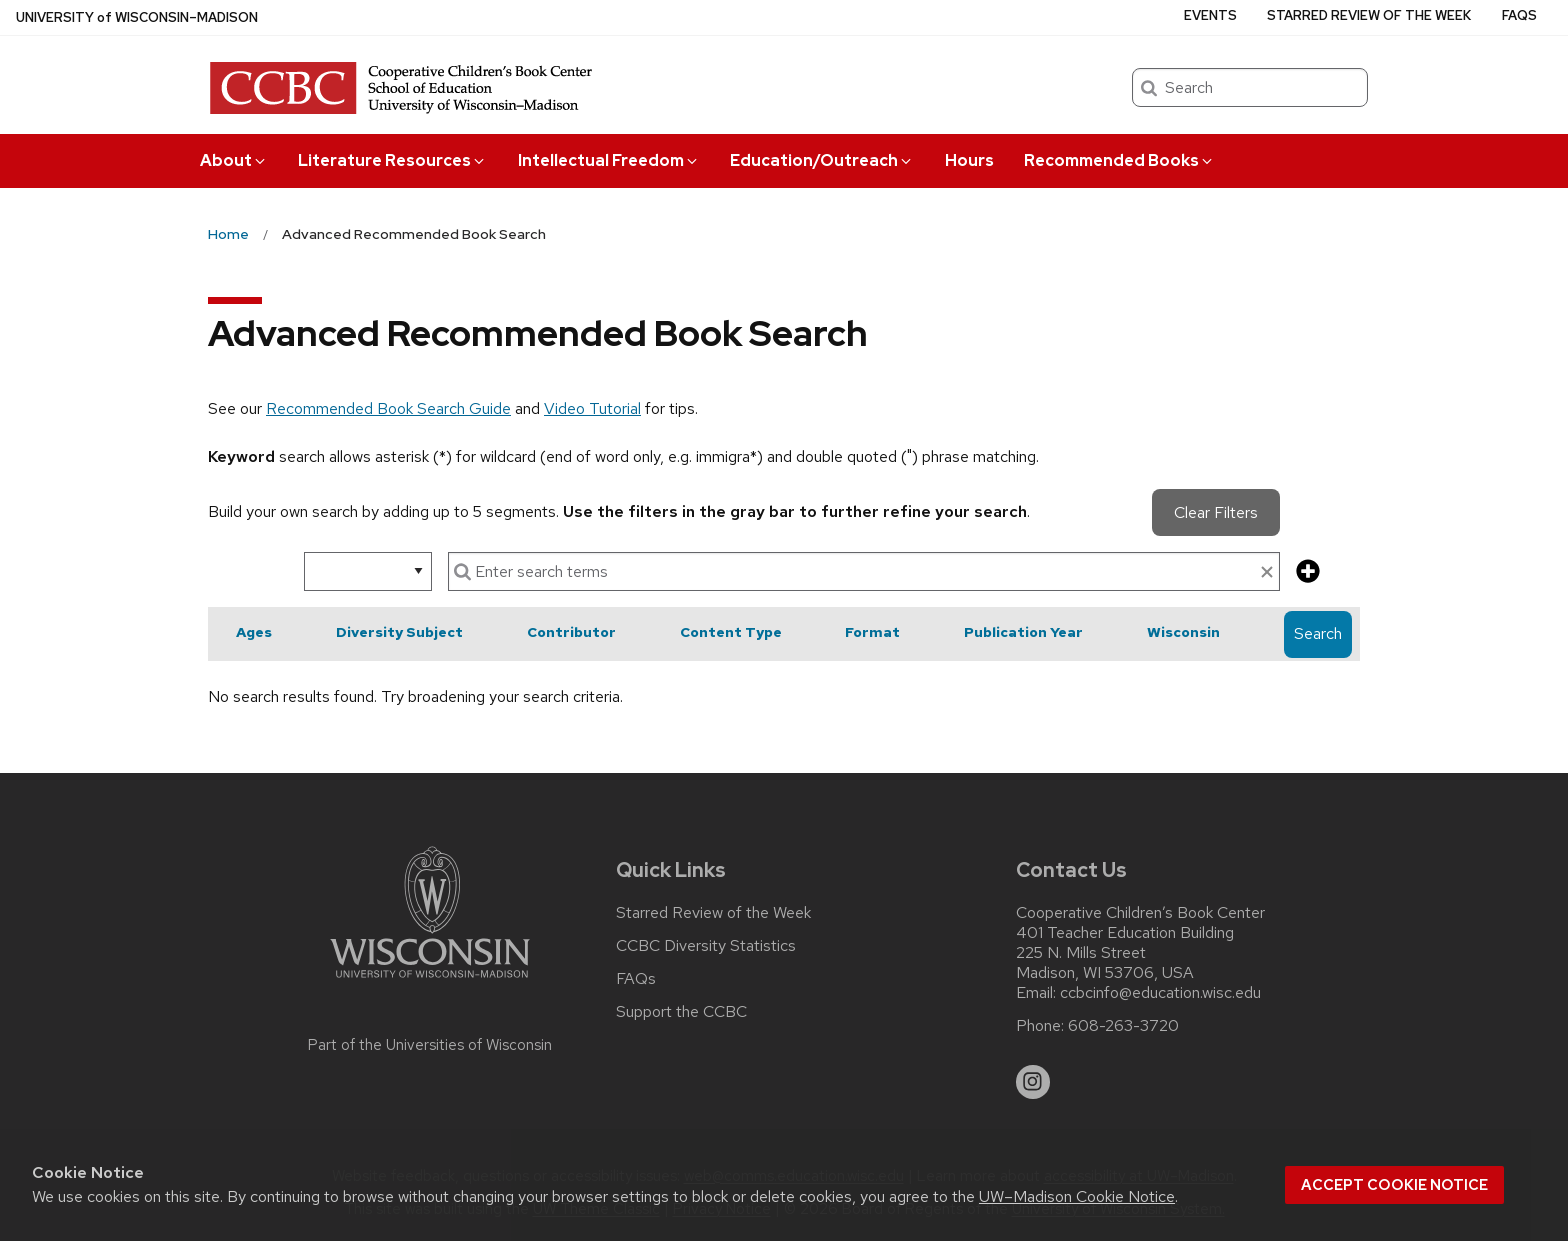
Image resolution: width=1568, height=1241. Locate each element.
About (234, 160)
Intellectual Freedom (609, 160)
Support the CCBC (681, 1012)
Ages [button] (254, 632)
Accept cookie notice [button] (1394, 1185)
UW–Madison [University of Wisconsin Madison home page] (137, 17)
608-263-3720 (1123, 1026)
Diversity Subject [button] (399, 632)
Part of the (430, 1045)
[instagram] (1033, 1082)
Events (1210, 15)
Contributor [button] (571, 632)
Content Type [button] (731, 632)
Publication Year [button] (1023, 632)
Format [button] (872, 632)
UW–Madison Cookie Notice (1077, 1196)
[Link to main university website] (430, 981)
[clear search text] (1267, 573)
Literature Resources (392, 160)
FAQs (1519, 15)
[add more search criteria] (1308, 572)
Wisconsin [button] (1183, 632)
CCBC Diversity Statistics (706, 946)
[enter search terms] (864, 571)
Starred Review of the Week (1369, 15)
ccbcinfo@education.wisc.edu (1160, 993)
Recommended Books (1119, 160)
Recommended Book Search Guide (388, 408)
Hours (969, 160)
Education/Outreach (822, 160)
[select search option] (368, 571)
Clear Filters (1216, 512)
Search (1318, 633)
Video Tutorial (592, 408)
